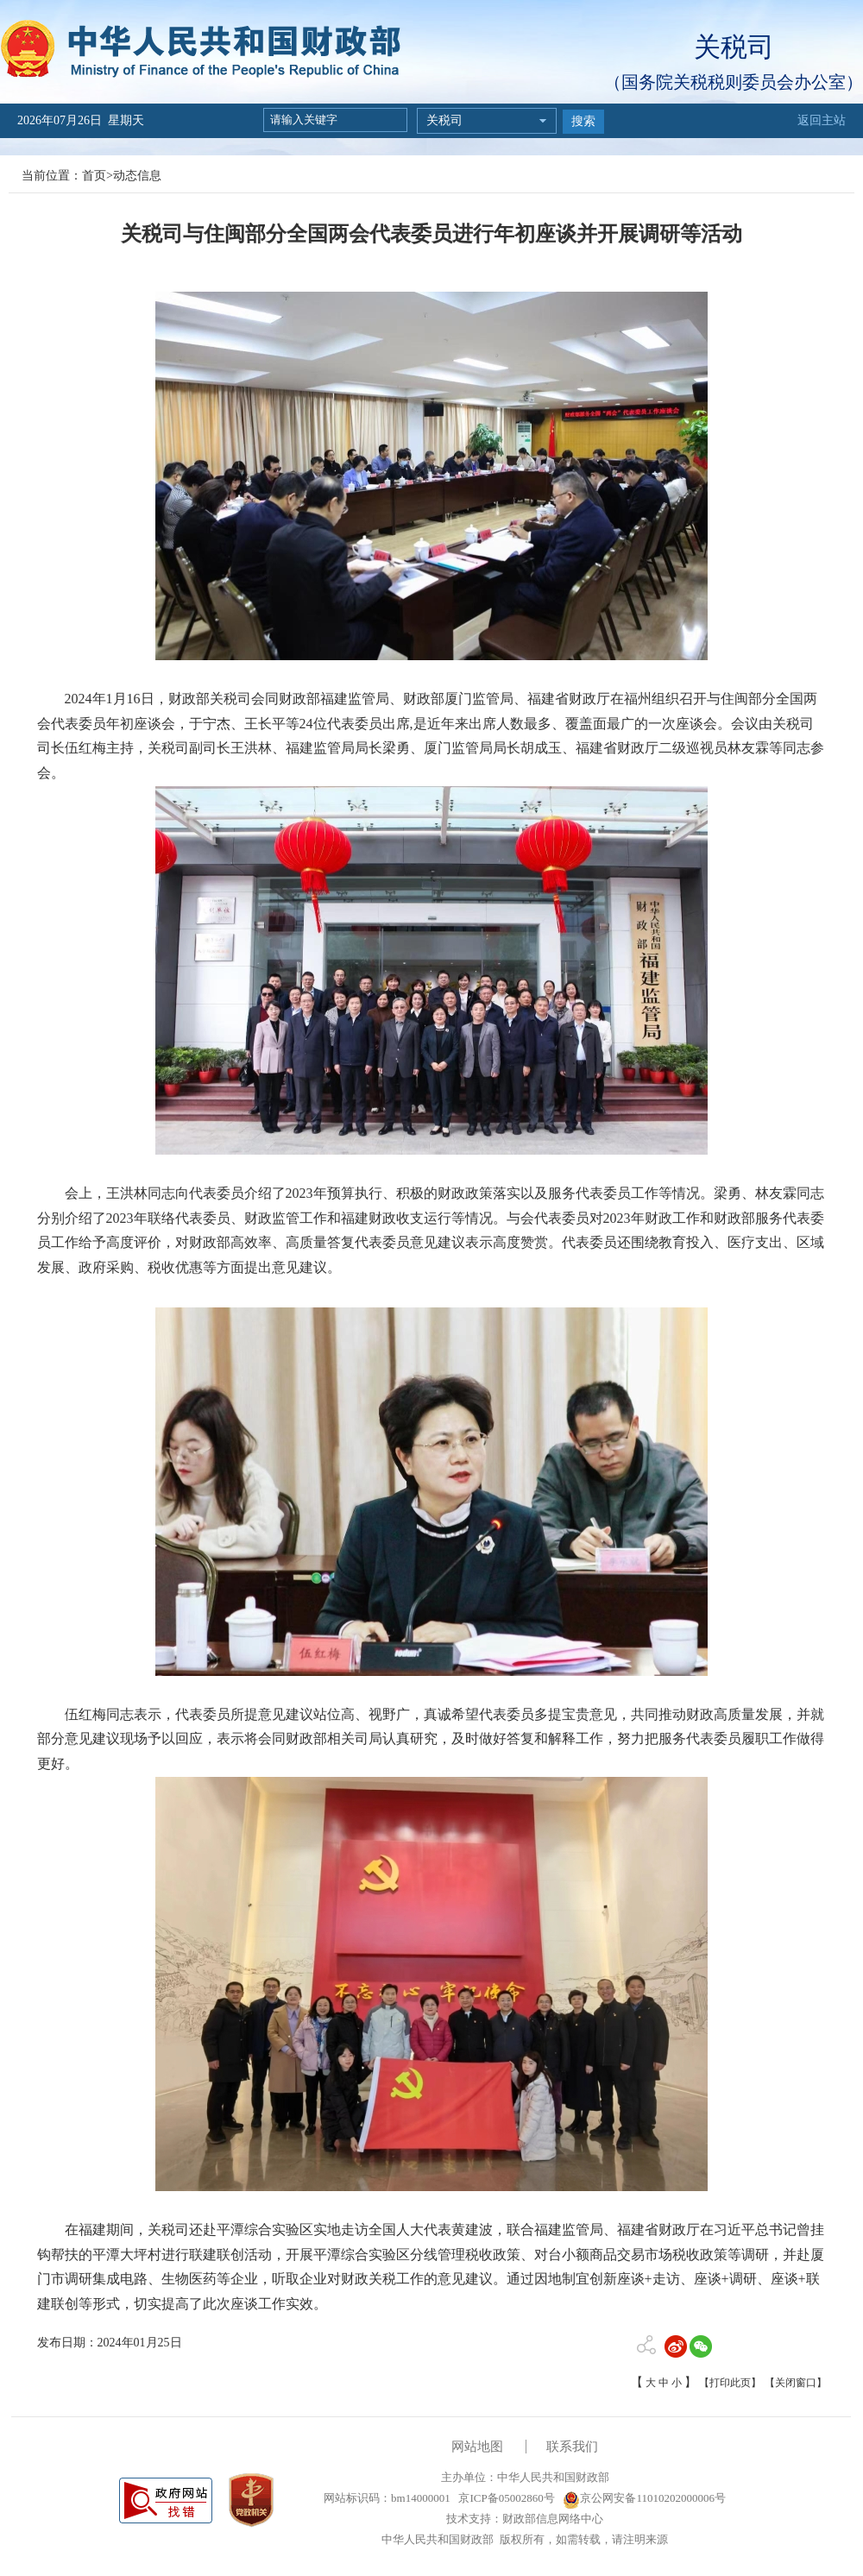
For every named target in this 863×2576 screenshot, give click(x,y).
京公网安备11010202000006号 (644, 2497)
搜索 (583, 121)
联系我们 (572, 2446)
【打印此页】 (730, 2383)
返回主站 (821, 120)
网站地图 (477, 2446)
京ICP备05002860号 (505, 2497)
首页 (94, 175)
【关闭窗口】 (796, 2383)
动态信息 (137, 175)
